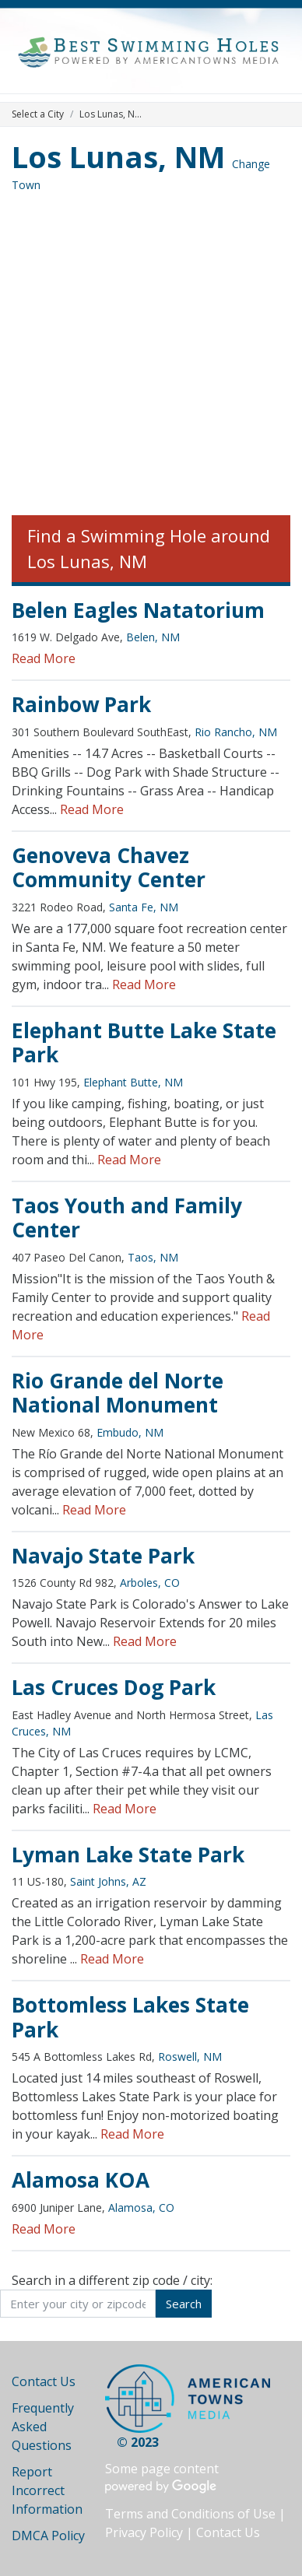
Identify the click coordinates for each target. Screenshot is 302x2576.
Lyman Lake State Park (128, 1855)
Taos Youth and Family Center (127, 1217)
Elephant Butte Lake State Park (144, 1042)
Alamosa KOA (80, 2180)
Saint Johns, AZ (108, 1881)
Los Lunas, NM (118, 156)
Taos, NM (153, 1257)
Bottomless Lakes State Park (130, 2017)
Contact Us (44, 2381)
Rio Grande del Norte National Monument (117, 1393)
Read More (44, 658)
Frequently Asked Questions (43, 2426)
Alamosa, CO (141, 2207)
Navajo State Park (103, 1556)
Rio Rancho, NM (236, 732)
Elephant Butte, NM (133, 1082)
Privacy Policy (144, 2532)
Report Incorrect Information (47, 2490)
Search (184, 2303)
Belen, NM (153, 637)
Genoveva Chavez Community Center (108, 867)
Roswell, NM (190, 2056)
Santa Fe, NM (143, 907)
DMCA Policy (48, 2535)
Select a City (38, 114)
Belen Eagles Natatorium (138, 610)
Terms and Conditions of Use (190, 2513)
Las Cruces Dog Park (114, 1687)
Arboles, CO (150, 1582)
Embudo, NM (130, 1432)
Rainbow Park (81, 704)
